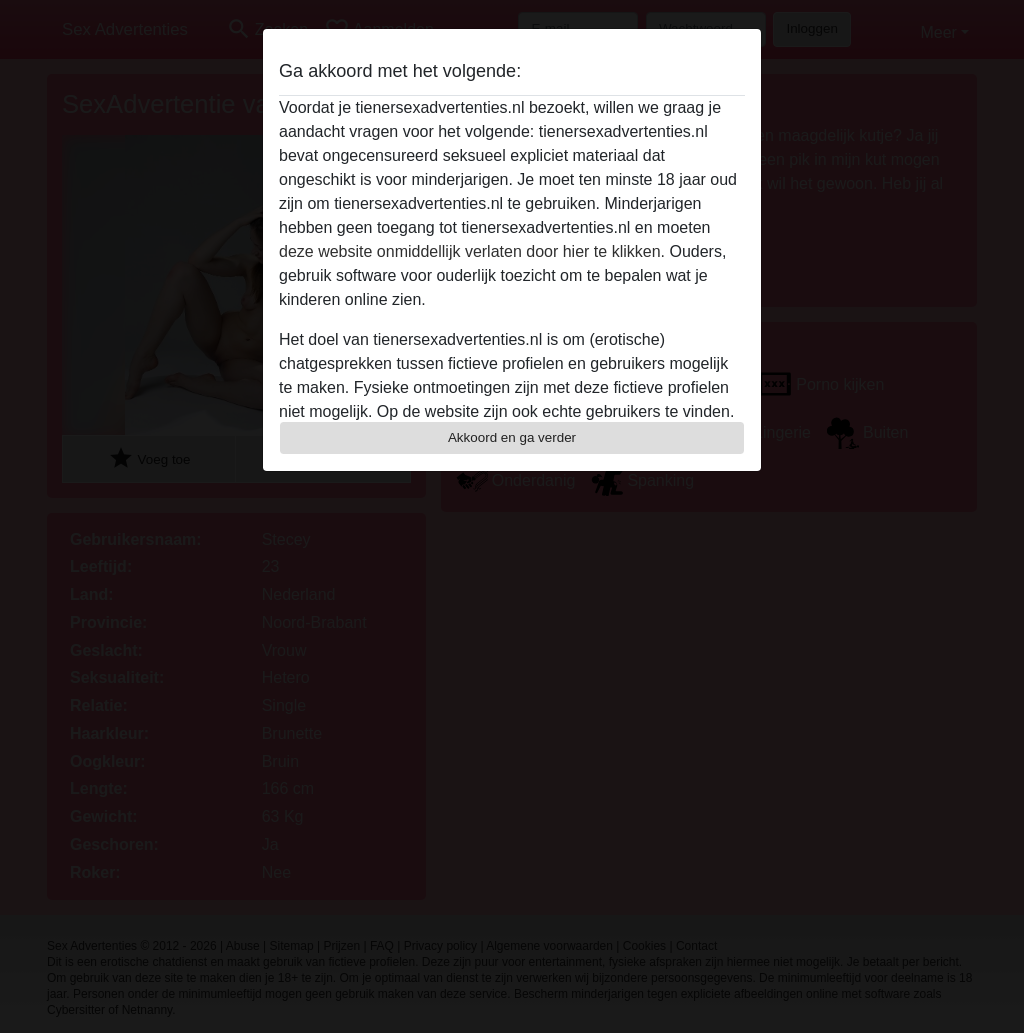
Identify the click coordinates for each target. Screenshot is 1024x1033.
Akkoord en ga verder (512, 437)
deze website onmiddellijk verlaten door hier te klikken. (472, 251)
